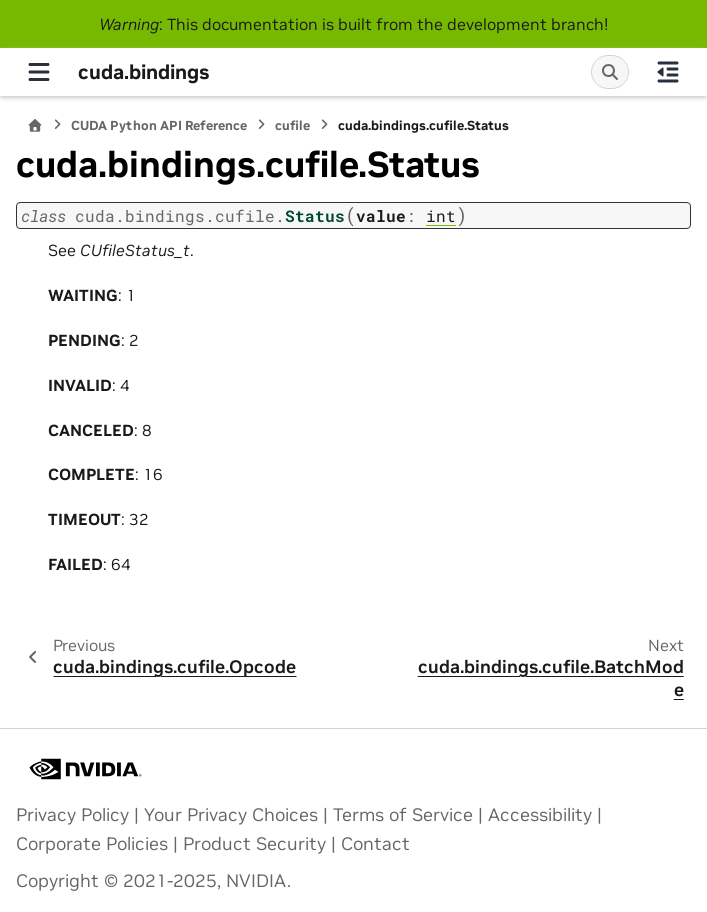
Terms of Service (403, 815)
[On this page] (668, 72)
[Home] (35, 125)
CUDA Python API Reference (159, 125)
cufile (292, 125)
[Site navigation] (39, 72)
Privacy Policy (72, 815)
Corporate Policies (92, 844)
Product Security (254, 844)
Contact (375, 844)
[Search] (610, 72)
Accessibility (540, 815)
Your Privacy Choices (231, 815)
